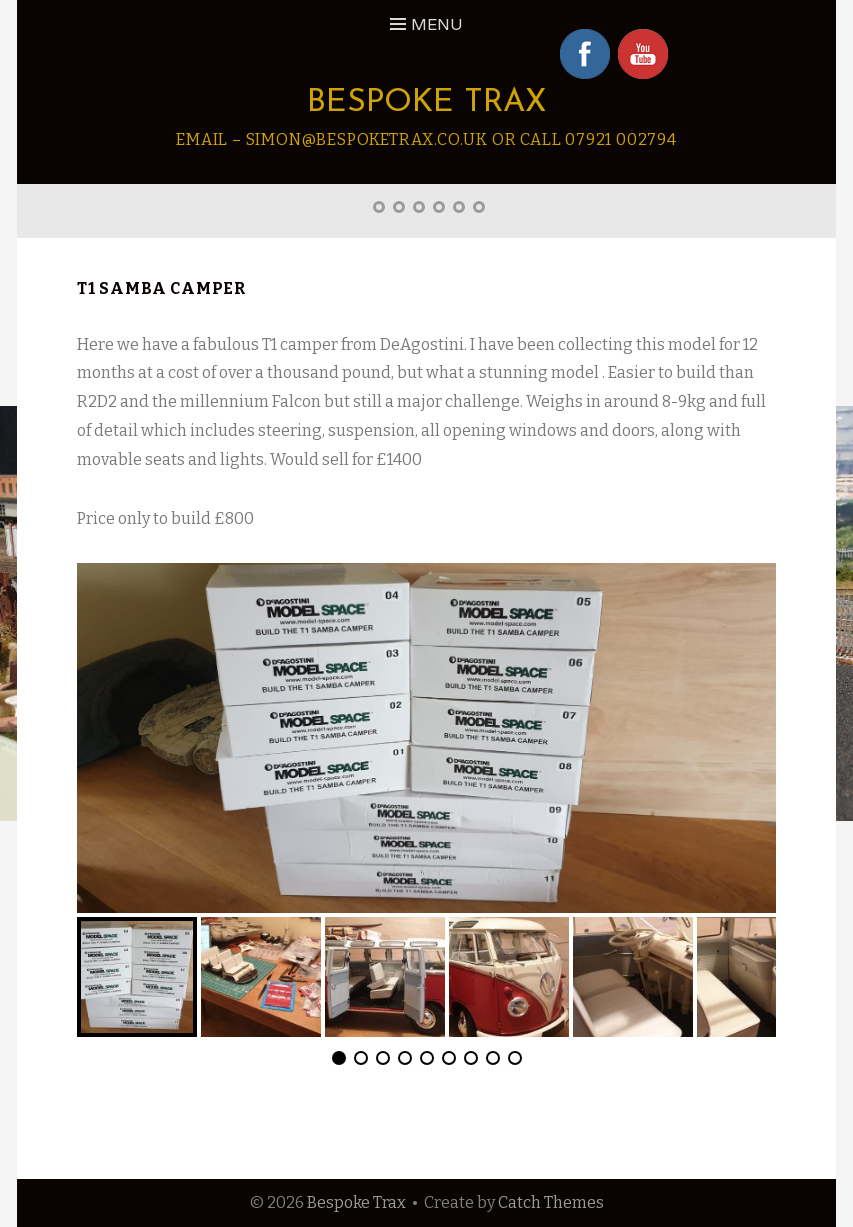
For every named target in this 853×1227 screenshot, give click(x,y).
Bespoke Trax (427, 103)
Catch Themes (551, 1202)
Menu (437, 24)
